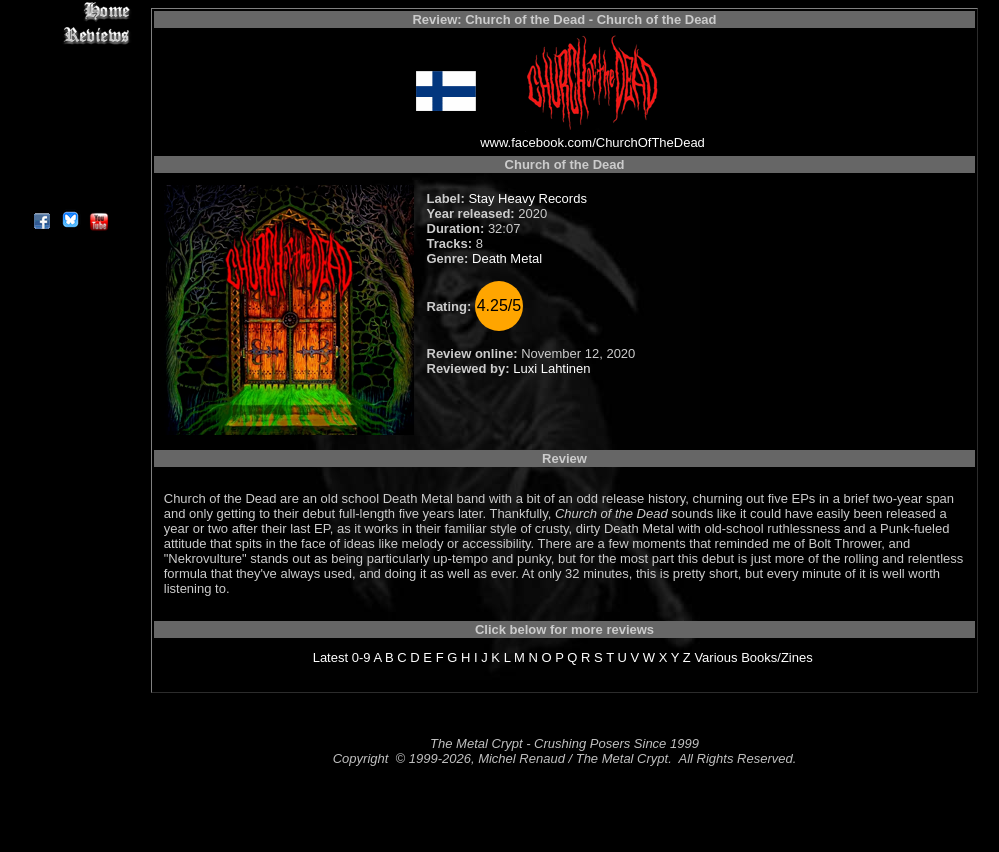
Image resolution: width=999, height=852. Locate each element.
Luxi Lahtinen (551, 368)
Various (715, 657)
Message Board (69, 103)
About (69, 195)
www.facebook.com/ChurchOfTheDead (592, 142)
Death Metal (507, 258)
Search (69, 149)
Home (69, 11)
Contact (69, 172)
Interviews (69, 57)
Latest (330, 657)
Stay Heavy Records (527, 198)
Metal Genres (69, 126)
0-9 (361, 657)
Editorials (69, 80)
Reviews (69, 34)
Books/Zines (777, 657)
